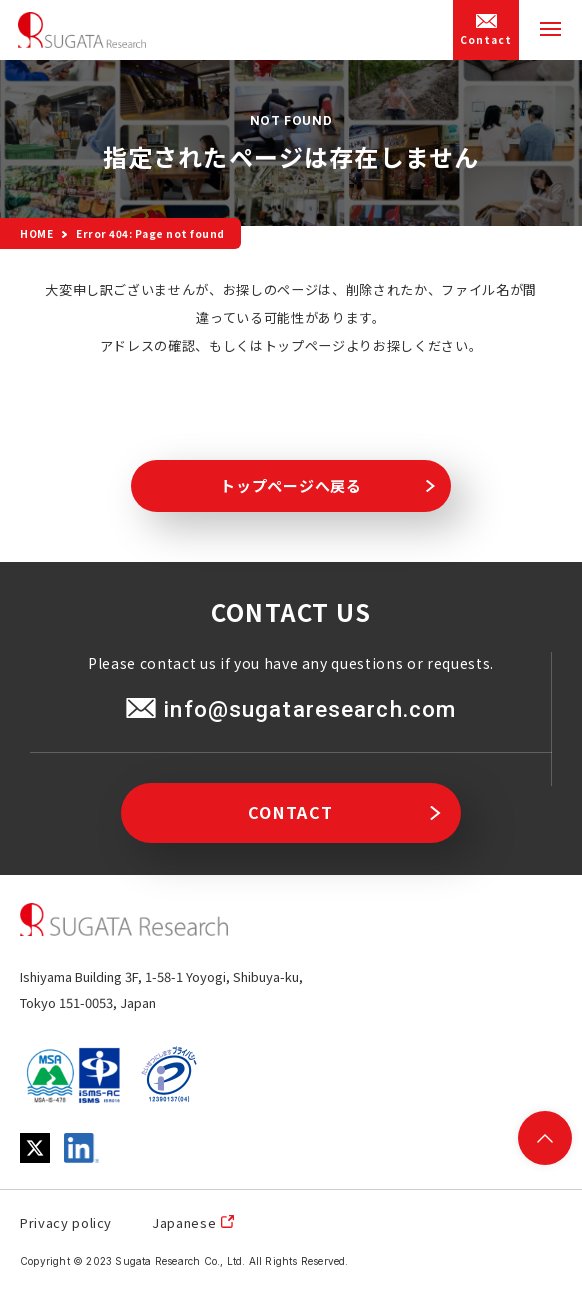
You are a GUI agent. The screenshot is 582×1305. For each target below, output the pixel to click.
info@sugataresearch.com (309, 709)
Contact (486, 30)
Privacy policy (66, 1222)
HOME (36, 233)
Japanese (184, 1222)
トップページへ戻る (291, 485)
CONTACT (291, 812)
